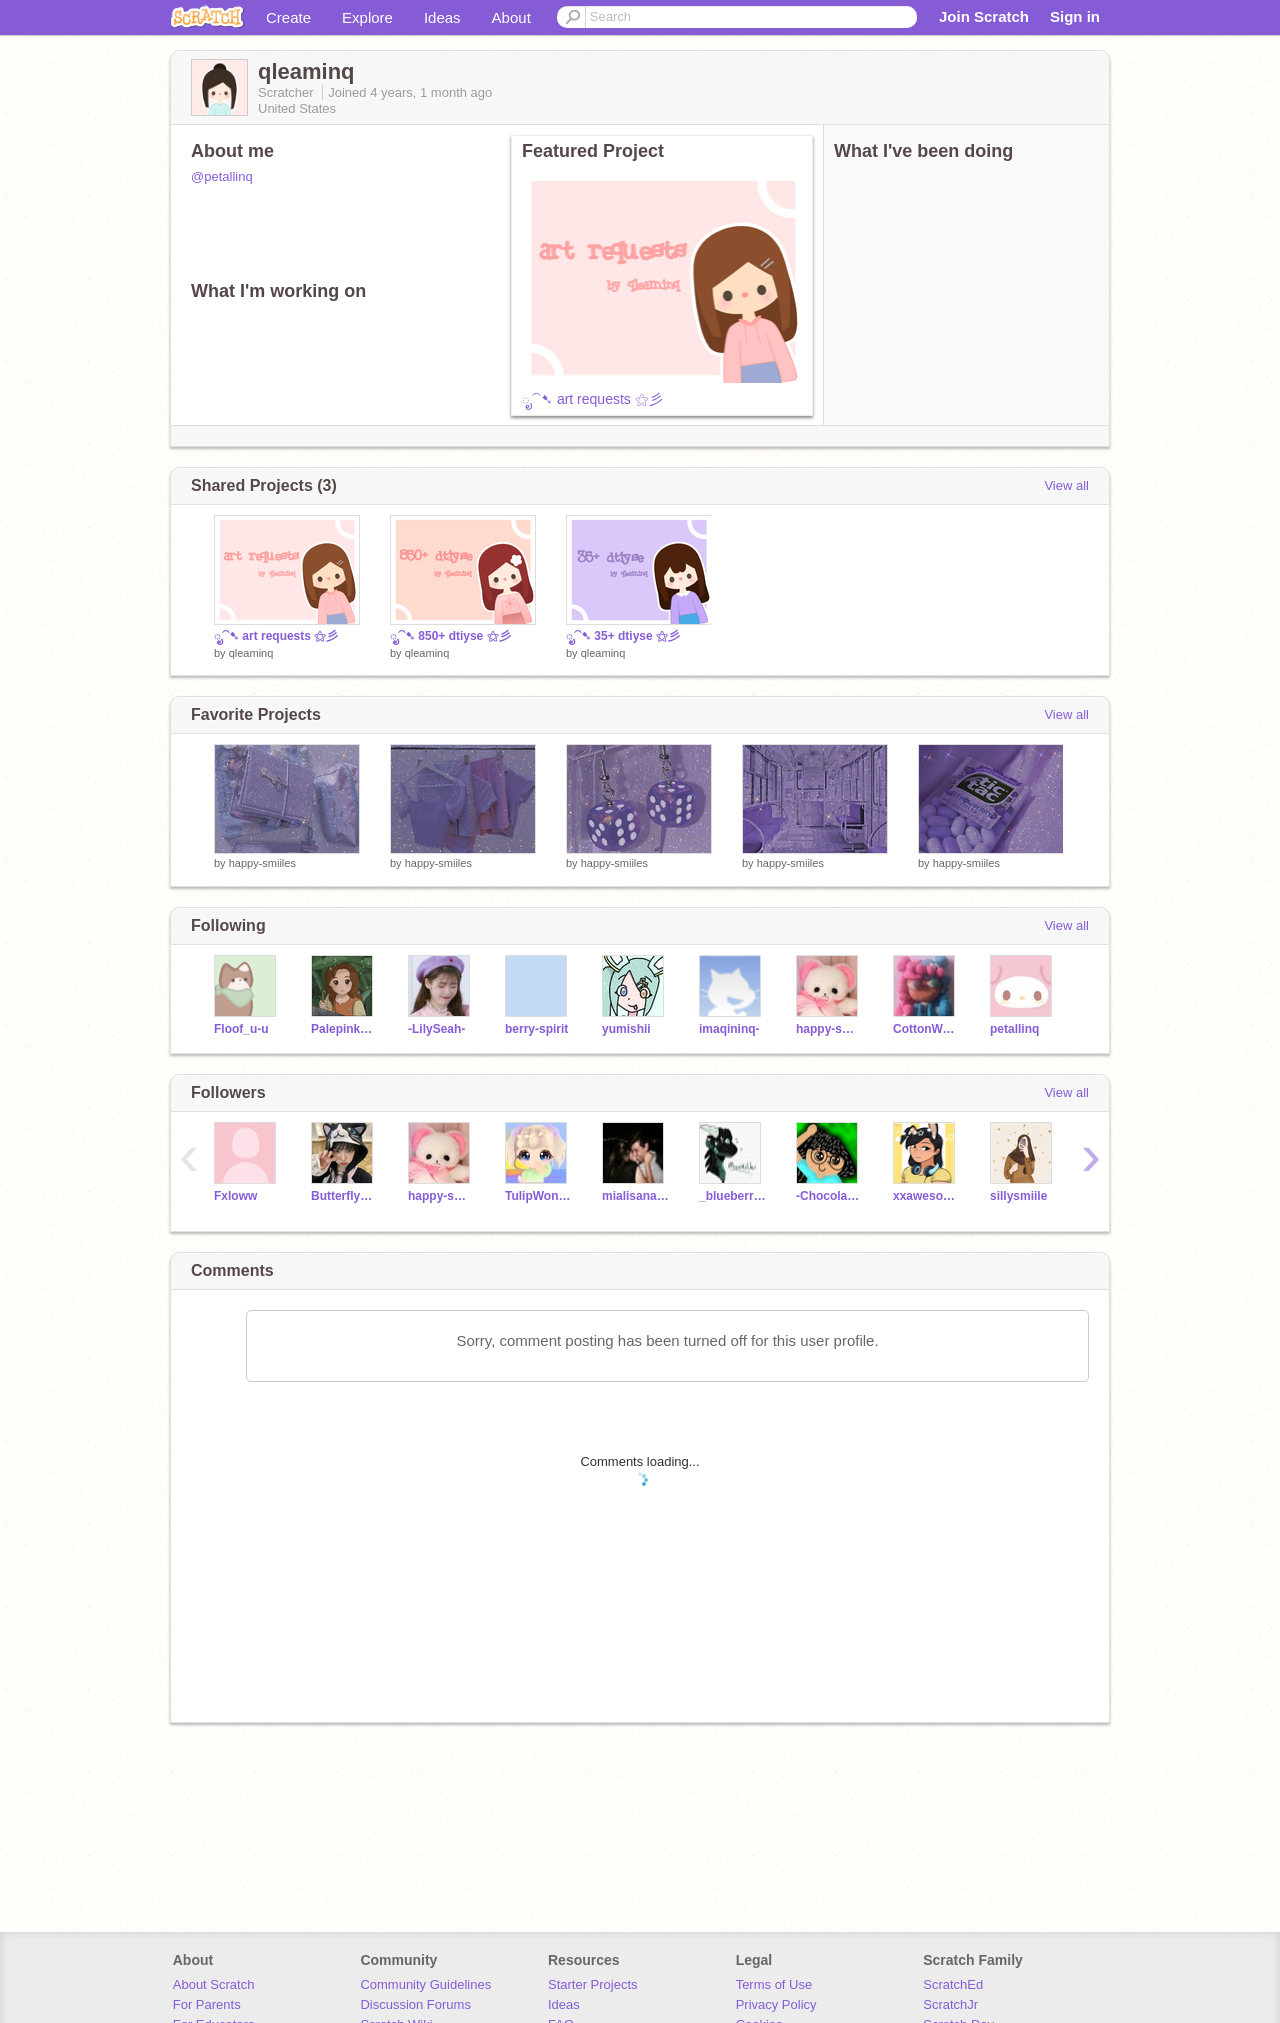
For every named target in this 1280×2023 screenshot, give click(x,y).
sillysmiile (1018, 1196)
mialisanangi (635, 1196)
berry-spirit (536, 1029)
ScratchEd (953, 1984)
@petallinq (222, 176)
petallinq (1014, 1029)
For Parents (207, 2004)
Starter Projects (593, 1984)
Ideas (442, 17)
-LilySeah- (436, 1029)
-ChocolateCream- (829, 1196)
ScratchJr (950, 2004)
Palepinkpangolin (344, 1029)
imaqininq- (729, 1029)
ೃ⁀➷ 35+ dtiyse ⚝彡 (623, 636)
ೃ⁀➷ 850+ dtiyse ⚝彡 (450, 636)
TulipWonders (538, 1196)
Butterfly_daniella (344, 1196)
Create (288, 17)
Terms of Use (774, 1984)
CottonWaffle (926, 1029)
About (511, 17)
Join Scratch (984, 16)
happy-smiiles (262, 863)
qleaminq (251, 653)
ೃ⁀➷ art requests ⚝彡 (592, 399)
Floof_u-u (241, 1029)
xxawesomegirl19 (926, 1196)
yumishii (626, 1029)
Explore (367, 17)
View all (1066, 485)
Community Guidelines (425, 1984)
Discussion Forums (415, 2004)
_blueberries (732, 1196)
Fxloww (235, 1196)
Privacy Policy (776, 2004)
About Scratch (214, 1984)
